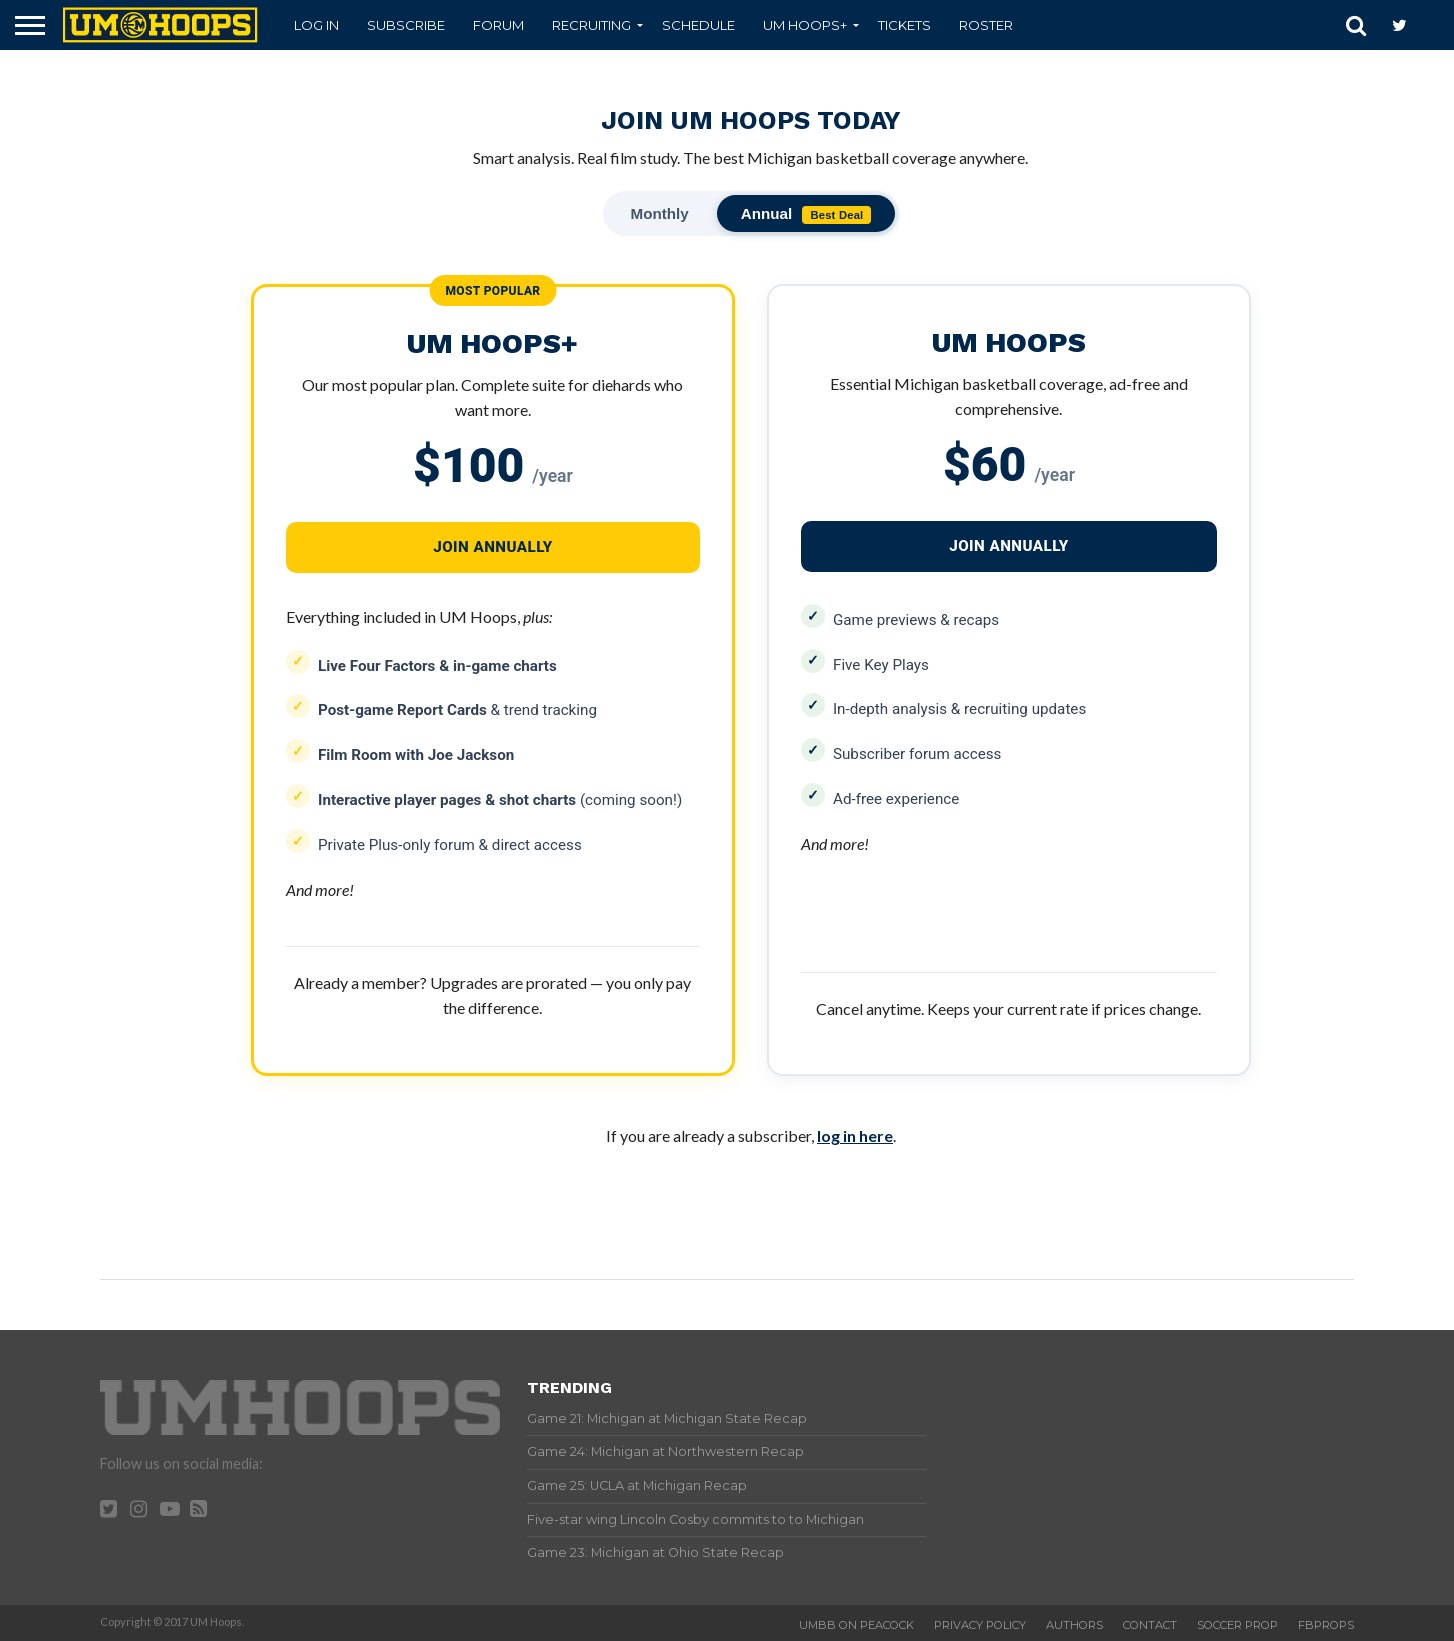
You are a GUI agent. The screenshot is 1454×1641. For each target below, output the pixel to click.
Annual (806, 214)
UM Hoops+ (805, 25)
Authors (1074, 1625)
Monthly (660, 213)
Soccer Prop (1237, 1625)
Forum (498, 25)
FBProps (1326, 1625)
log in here (855, 1135)
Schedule (698, 25)
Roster (986, 25)
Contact (1150, 1625)
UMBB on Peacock (856, 1625)
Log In (316, 25)
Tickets (904, 25)
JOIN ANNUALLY (1009, 546)
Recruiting (591, 25)
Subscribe (406, 25)
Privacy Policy (980, 1625)
